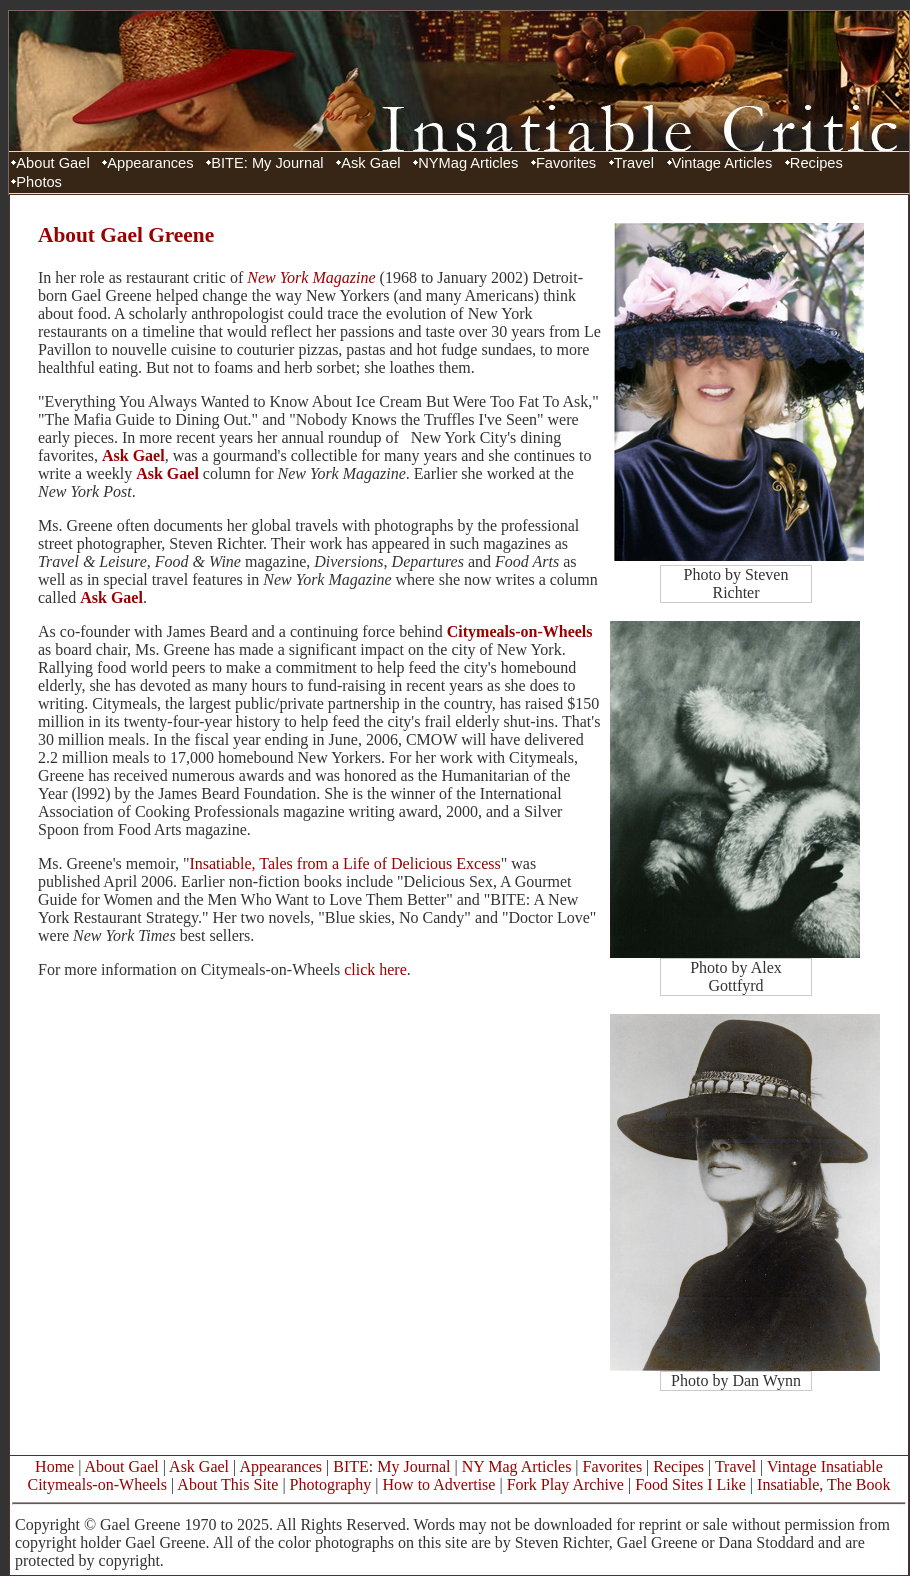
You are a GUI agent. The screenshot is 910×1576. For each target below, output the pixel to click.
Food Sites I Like (690, 1484)
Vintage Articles (722, 163)
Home (54, 1466)
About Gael (52, 163)
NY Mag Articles (517, 1466)
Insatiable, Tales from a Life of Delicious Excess (344, 863)
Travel (634, 163)
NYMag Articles (468, 163)
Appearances (150, 163)
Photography (331, 1484)
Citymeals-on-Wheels (520, 631)
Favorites (566, 163)
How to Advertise (439, 1484)
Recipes (816, 163)
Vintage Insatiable (825, 1466)
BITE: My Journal (267, 163)
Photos (39, 182)
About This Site (227, 1484)
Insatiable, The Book (823, 1484)
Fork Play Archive (565, 1484)
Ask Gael (370, 163)
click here (375, 969)
